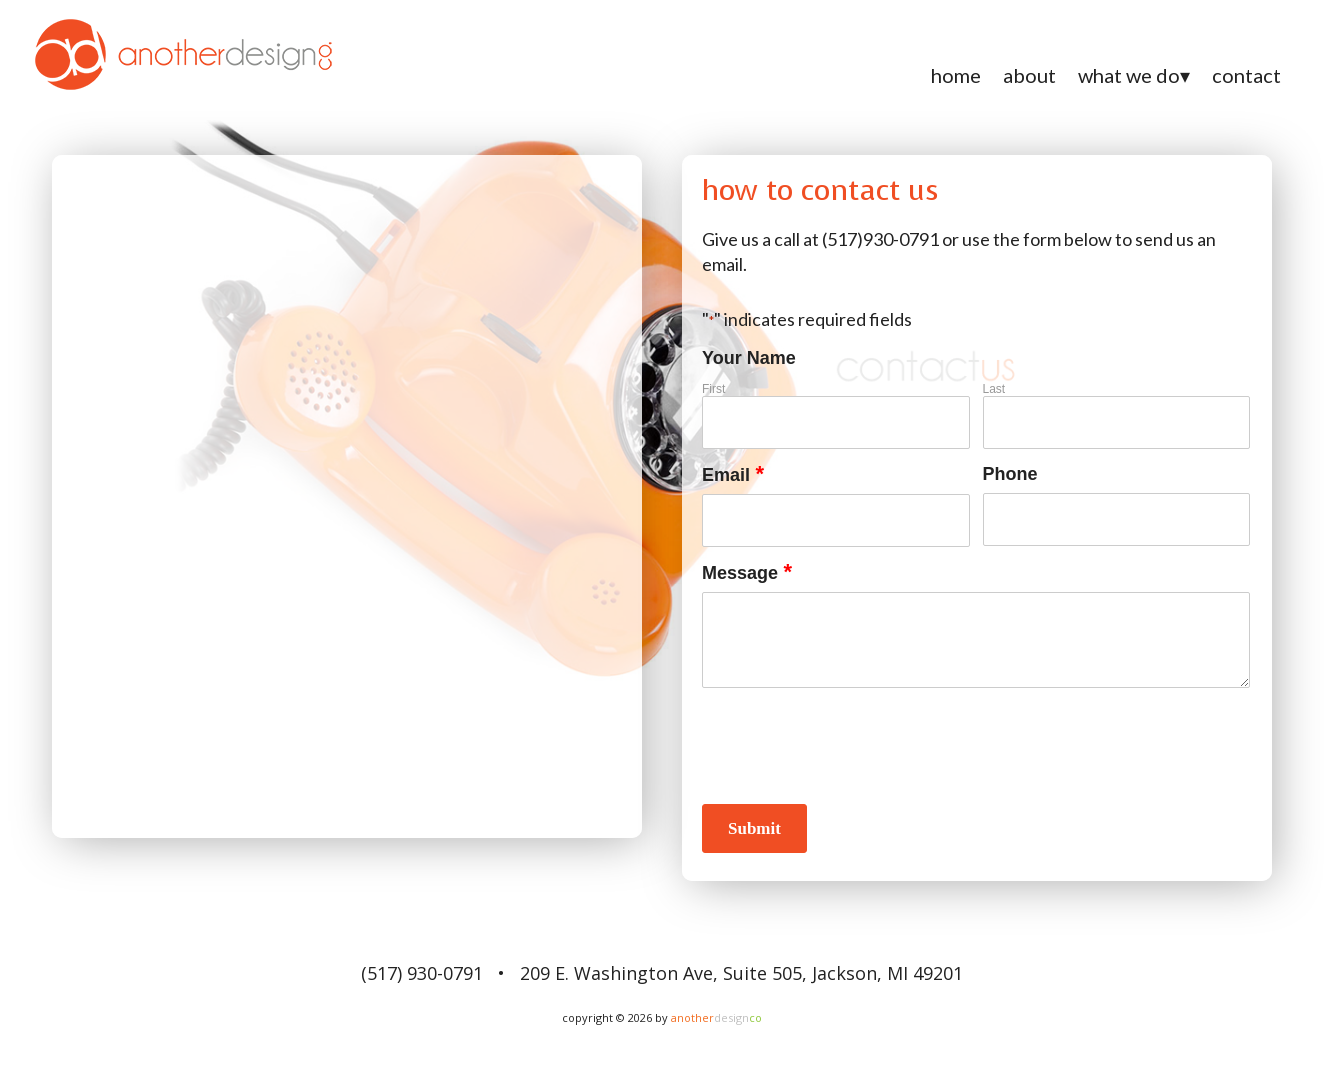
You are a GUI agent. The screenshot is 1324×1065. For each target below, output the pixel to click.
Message (747, 573)
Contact (1246, 75)
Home (956, 75)
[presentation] (854, 745)
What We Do (1129, 75)
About (1029, 75)
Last (994, 389)
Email (733, 475)
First (713, 389)
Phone (1010, 474)
